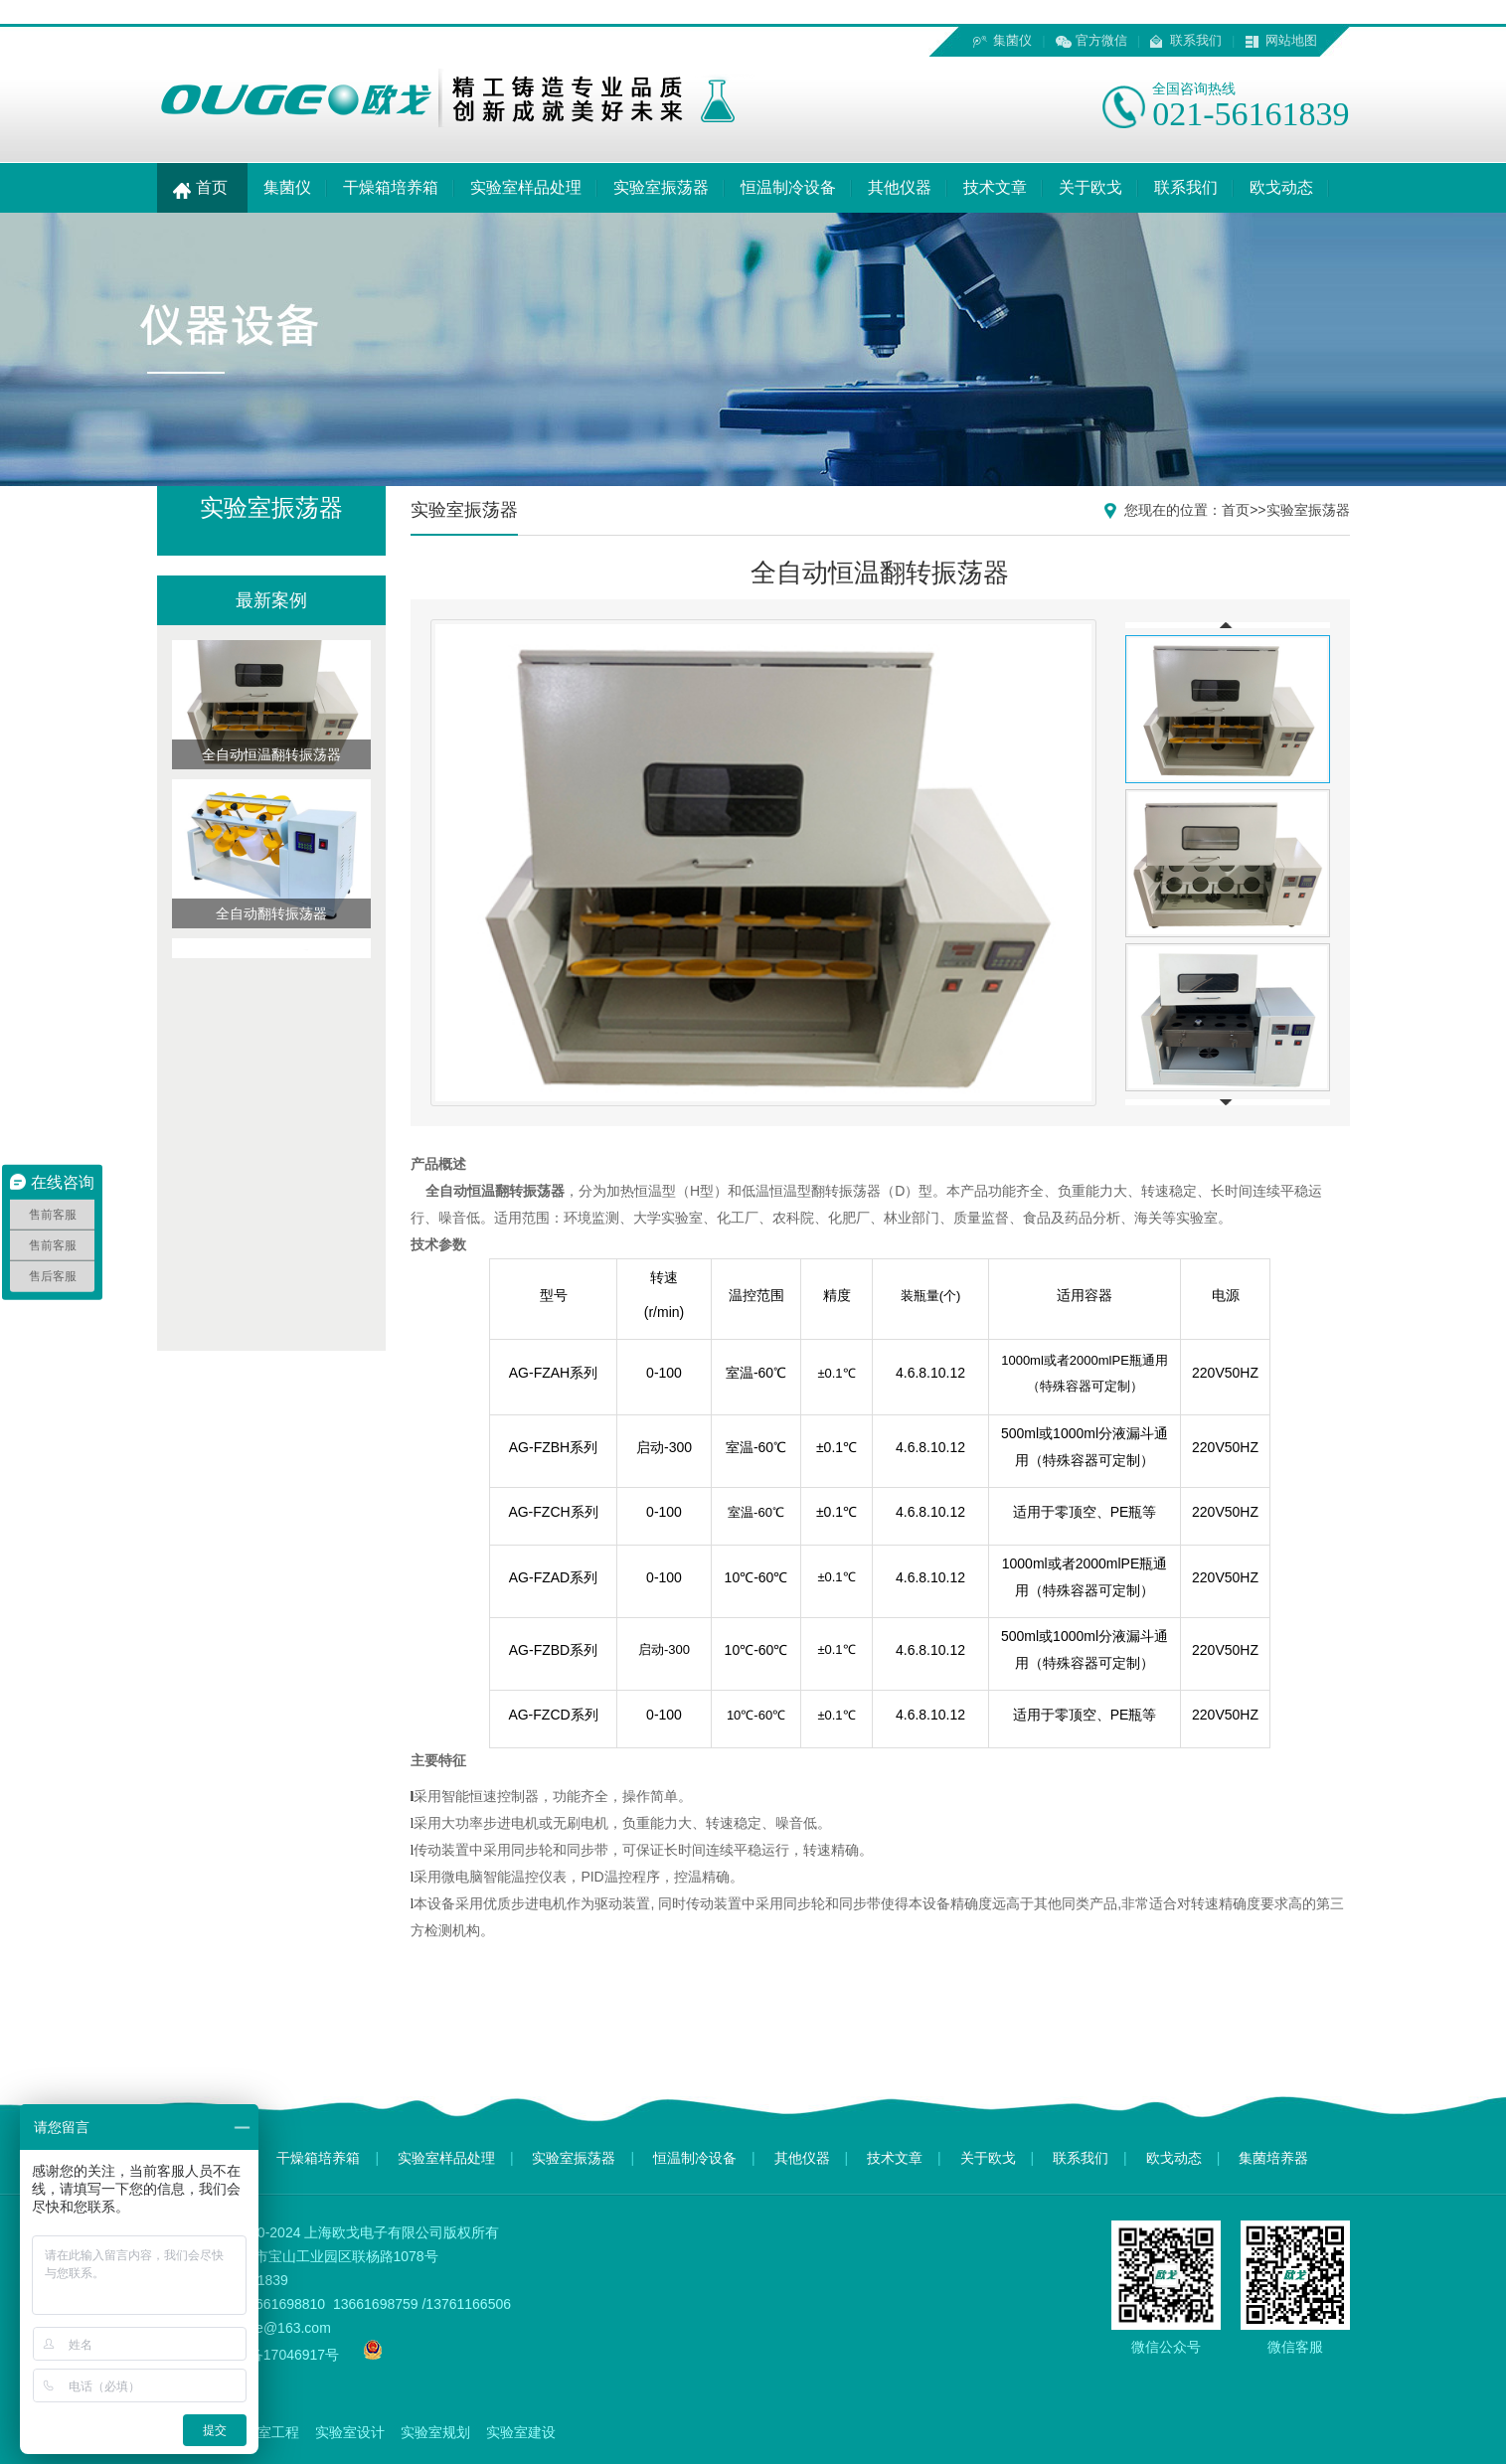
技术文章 (995, 187)
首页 (202, 188)
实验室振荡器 (661, 187)
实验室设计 (350, 2432)
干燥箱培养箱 (390, 187)
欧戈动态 (1281, 187)
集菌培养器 (1273, 2158)
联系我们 (1196, 40)
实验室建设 (521, 2432)
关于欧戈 (1090, 187)
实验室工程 (264, 2432)
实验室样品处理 (526, 187)
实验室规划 (435, 2432)
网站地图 (1291, 40)
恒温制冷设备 (788, 187)
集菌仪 (1012, 40)
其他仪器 (899, 187)
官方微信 (1101, 40)
